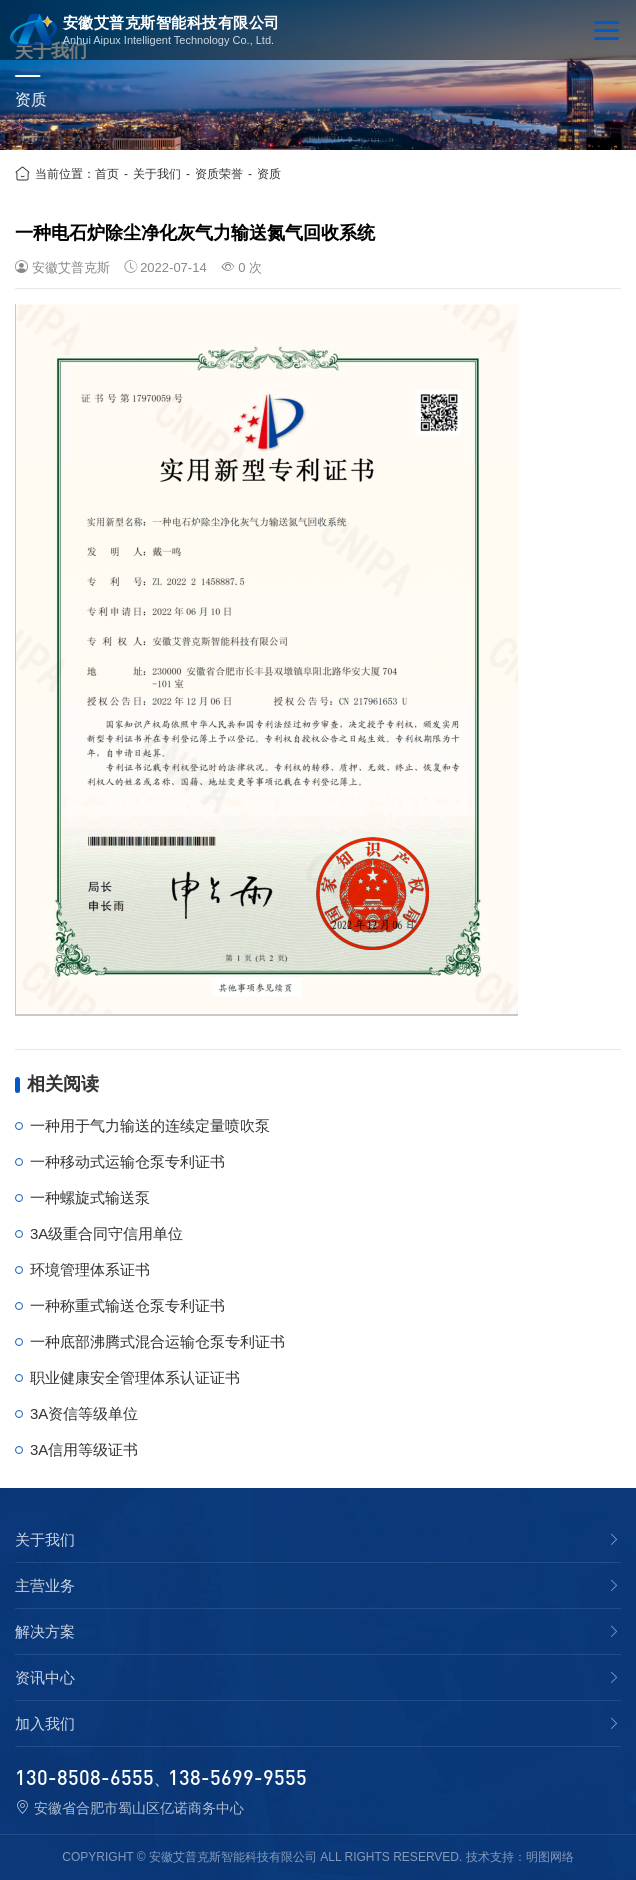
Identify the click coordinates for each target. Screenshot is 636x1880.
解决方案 (45, 1632)
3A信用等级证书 (84, 1449)
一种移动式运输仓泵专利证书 (127, 1161)
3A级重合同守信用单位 (106, 1233)
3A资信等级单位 (84, 1413)
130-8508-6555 (84, 1777)
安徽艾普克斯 (71, 267)
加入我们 (45, 1724)
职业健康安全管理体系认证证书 (135, 1377)
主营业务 (45, 1586)
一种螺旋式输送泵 (90, 1197)
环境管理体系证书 (90, 1269)
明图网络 (550, 1857)
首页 (107, 174)
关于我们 (157, 174)
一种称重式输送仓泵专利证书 (127, 1305)
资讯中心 (45, 1678)
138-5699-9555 (237, 1777)
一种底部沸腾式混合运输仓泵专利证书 (157, 1341)
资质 (269, 174)
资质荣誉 (219, 174)
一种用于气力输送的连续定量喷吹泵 (150, 1125)
